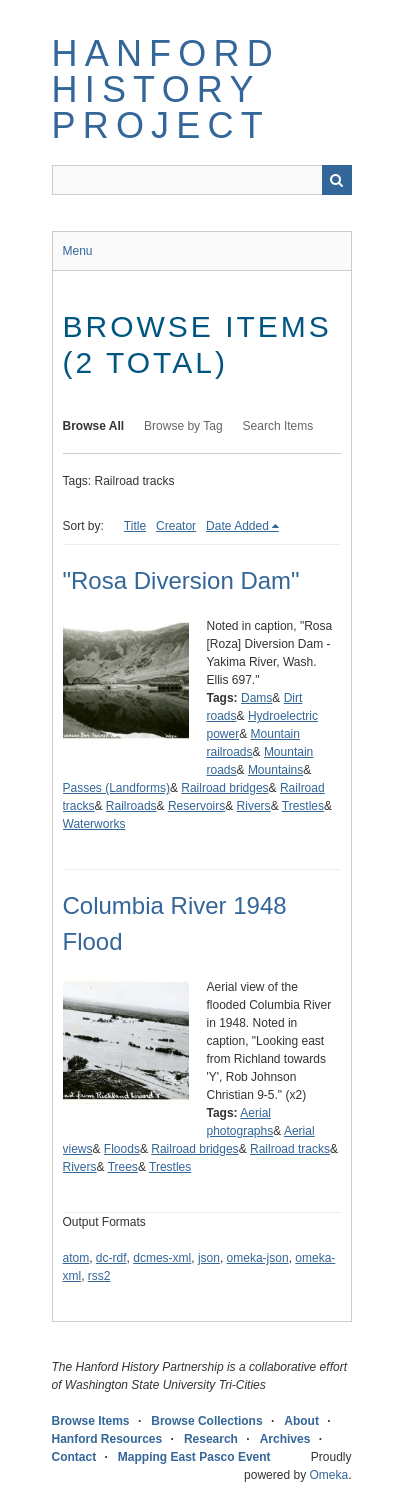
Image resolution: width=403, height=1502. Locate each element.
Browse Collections (206, 1421)
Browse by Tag (183, 426)
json (209, 1258)
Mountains (275, 770)
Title (135, 526)
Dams (256, 698)
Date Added (237, 526)
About (301, 1421)
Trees (123, 1167)
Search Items (278, 426)
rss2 (99, 1276)
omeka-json (258, 1258)
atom (76, 1258)
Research (211, 1439)
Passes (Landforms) (116, 788)
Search (337, 180)
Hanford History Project (166, 89)
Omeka (328, 1475)
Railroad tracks (290, 1149)
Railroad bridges (224, 788)
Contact (74, 1457)
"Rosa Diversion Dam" (181, 580)
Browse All (94, 426)
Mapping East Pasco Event (194, 1457)
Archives (285, 1439)
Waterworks (94, 824)
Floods (122, 1149)
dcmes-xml (162, 1258)
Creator (176, 526)
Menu (78, 251)
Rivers (254, 806)
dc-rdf (111, 1258)
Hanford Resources (107, 1439)
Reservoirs (196, 806)
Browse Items (91, 1421)
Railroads (131, 806)
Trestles (303, 806)
